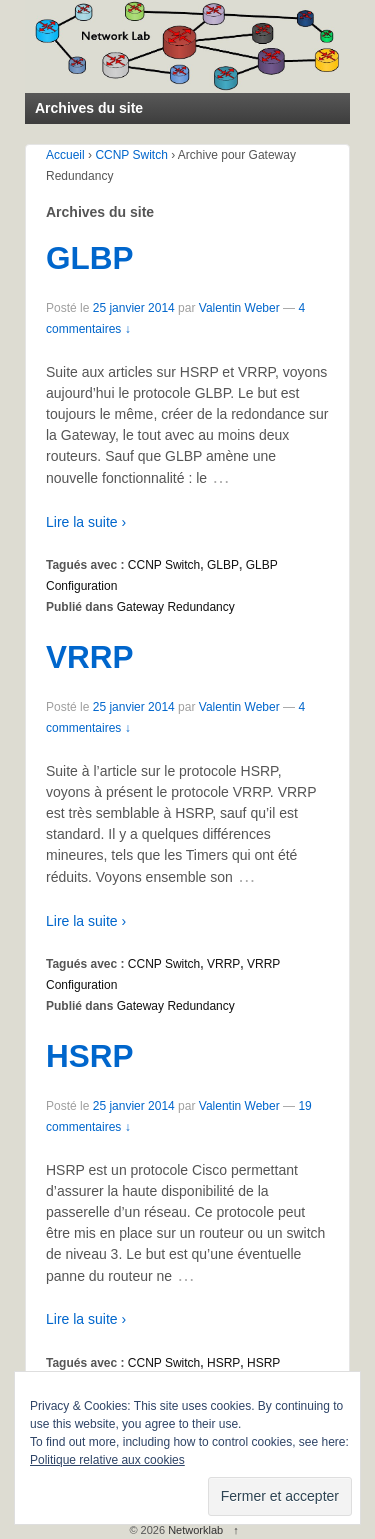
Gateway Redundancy (176, 607)
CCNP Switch (131, 155)
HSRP (90, 1056)
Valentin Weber (239, 308)
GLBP (90, 258)
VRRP (90, 657)
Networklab (195, 1530)
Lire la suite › (86, 522)
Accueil (65, 155)
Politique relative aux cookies (107, 1460)
